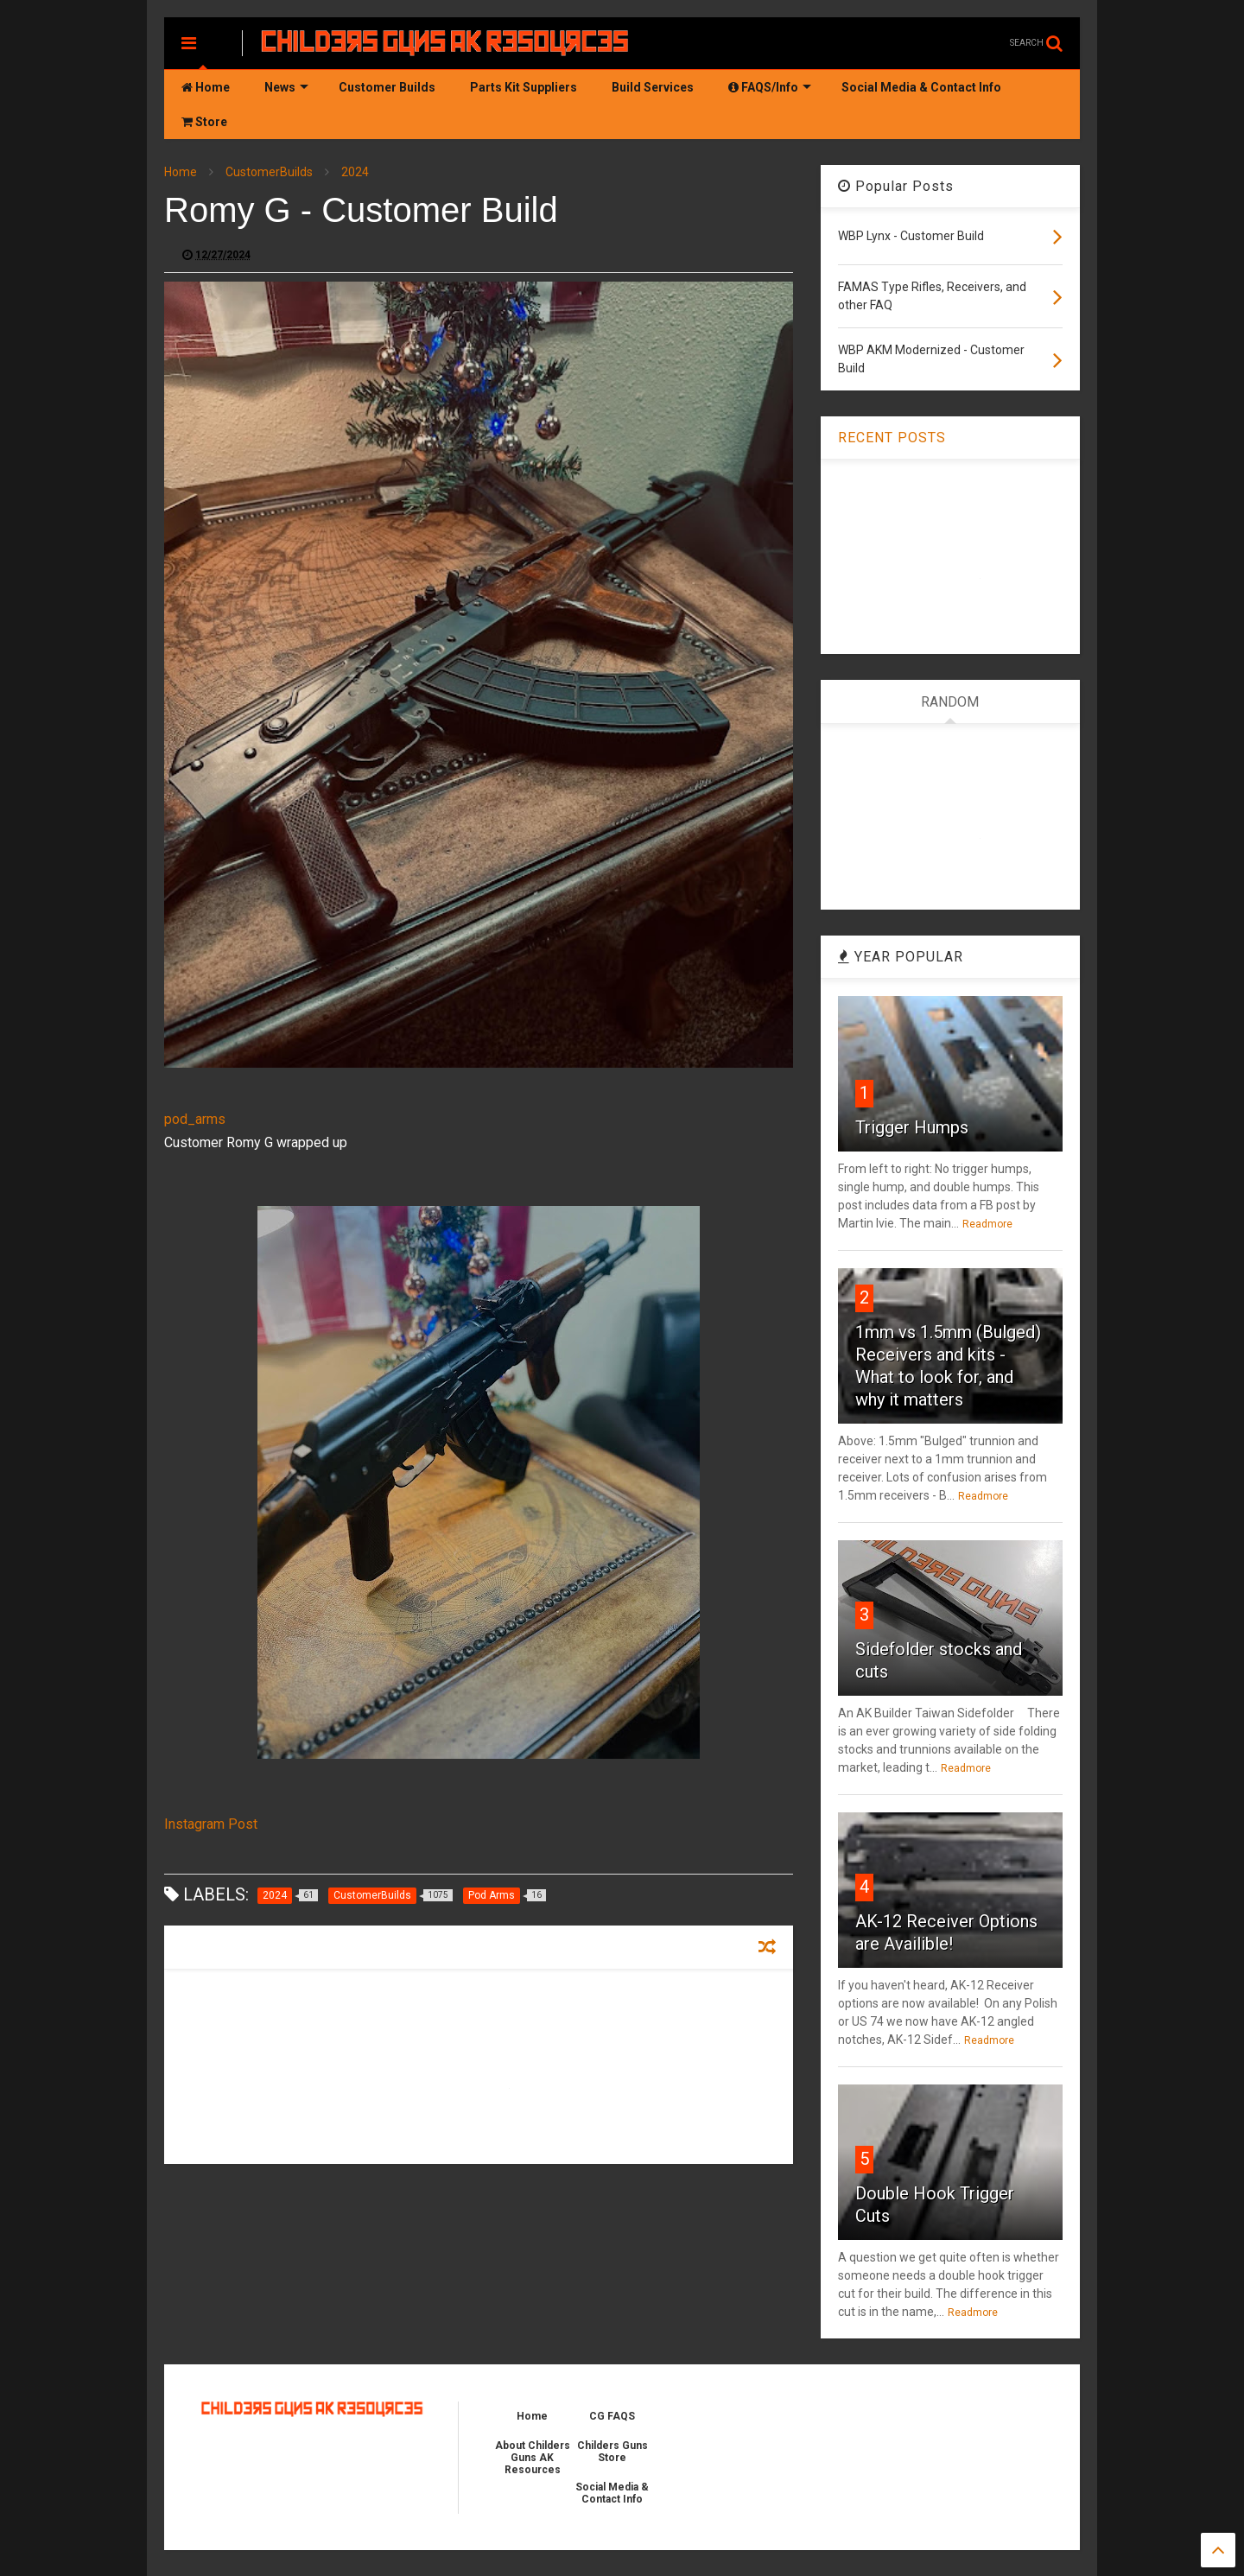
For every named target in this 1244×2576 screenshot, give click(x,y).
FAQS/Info (769, 87)
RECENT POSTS (892, 437)
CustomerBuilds (269, 172)
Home (205, 87)
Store (204, 122)
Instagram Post (210, 1824)
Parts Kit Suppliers (523, 87)
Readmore (987, 1224)
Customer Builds (387, 87)
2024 (355, 172)
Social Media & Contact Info (921, 87)
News (286, 87)
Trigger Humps (911, 1127)
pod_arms (194, 1119)
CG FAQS (612, 2416)
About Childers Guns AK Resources (532, 2458)
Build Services (653, 87)
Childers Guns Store (612, 2452)
